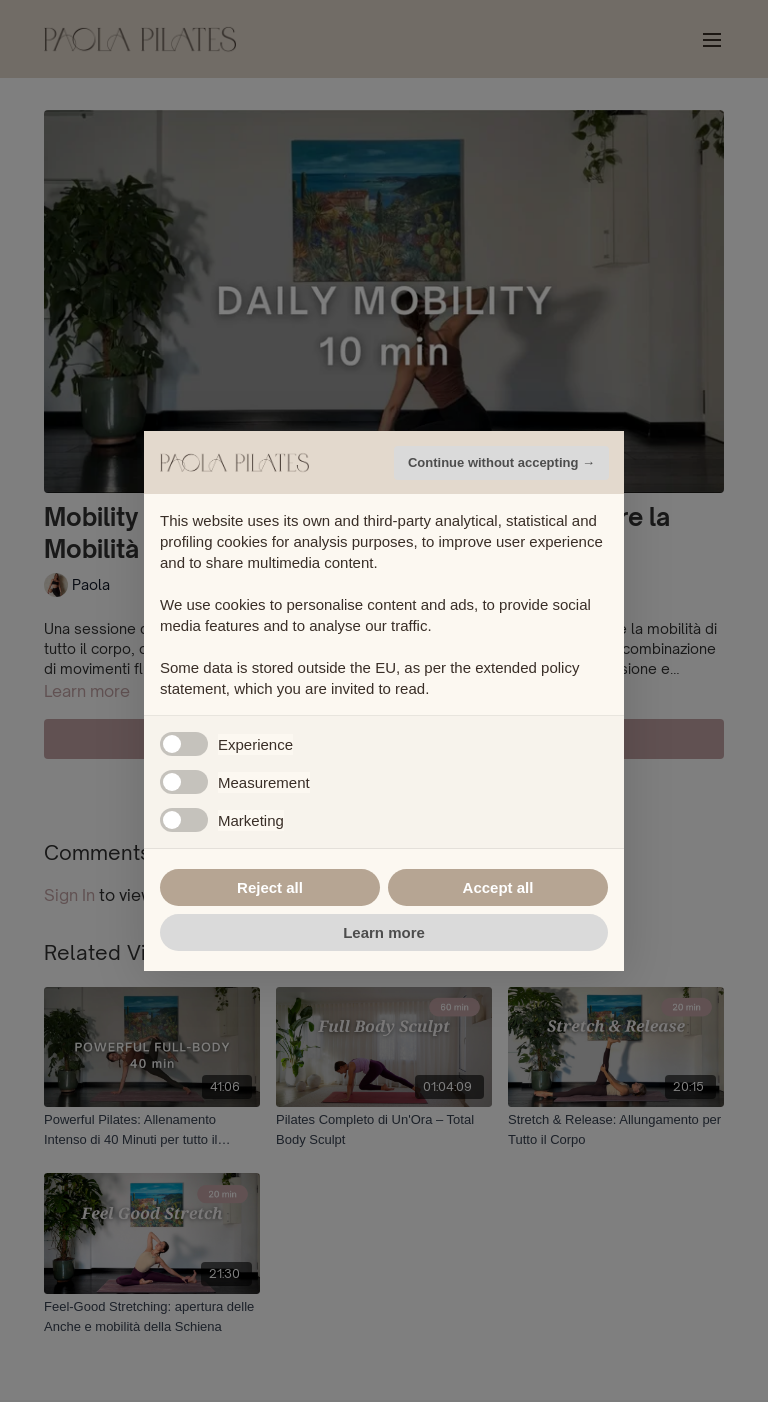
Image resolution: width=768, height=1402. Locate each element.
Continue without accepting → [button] (501, 462)
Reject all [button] (270, 887)
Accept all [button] (498, 887)
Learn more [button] (384, 932)
